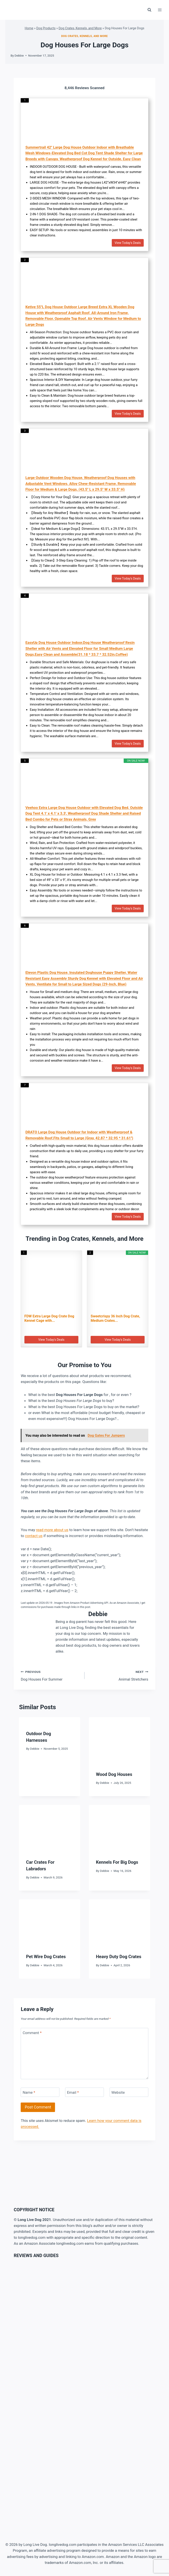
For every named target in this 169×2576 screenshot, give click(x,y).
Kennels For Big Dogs (117, 1901)
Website (118, 2131)
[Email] (84, 2131)
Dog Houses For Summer (51, 1714)
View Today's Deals (128, 252)
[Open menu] (160, 9)
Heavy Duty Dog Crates (118, 1995)
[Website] (129, 2131)
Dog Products (45, 28)
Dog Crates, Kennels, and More (80, 28)
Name (29, 2131)
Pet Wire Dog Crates (46, 1995)
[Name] (40, 2131)
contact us (34, 1575)
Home (29, 28)
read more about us (52, 1569)
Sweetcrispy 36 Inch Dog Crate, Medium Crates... (115, 1357)
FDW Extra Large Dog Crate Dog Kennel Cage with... (49, 1357)
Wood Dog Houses (114, 1813)
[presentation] (119, 1776)
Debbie (19, 55)
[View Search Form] (149, 10)
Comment (32, 2072)
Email (73, 2131)
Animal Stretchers (118, 1714)
